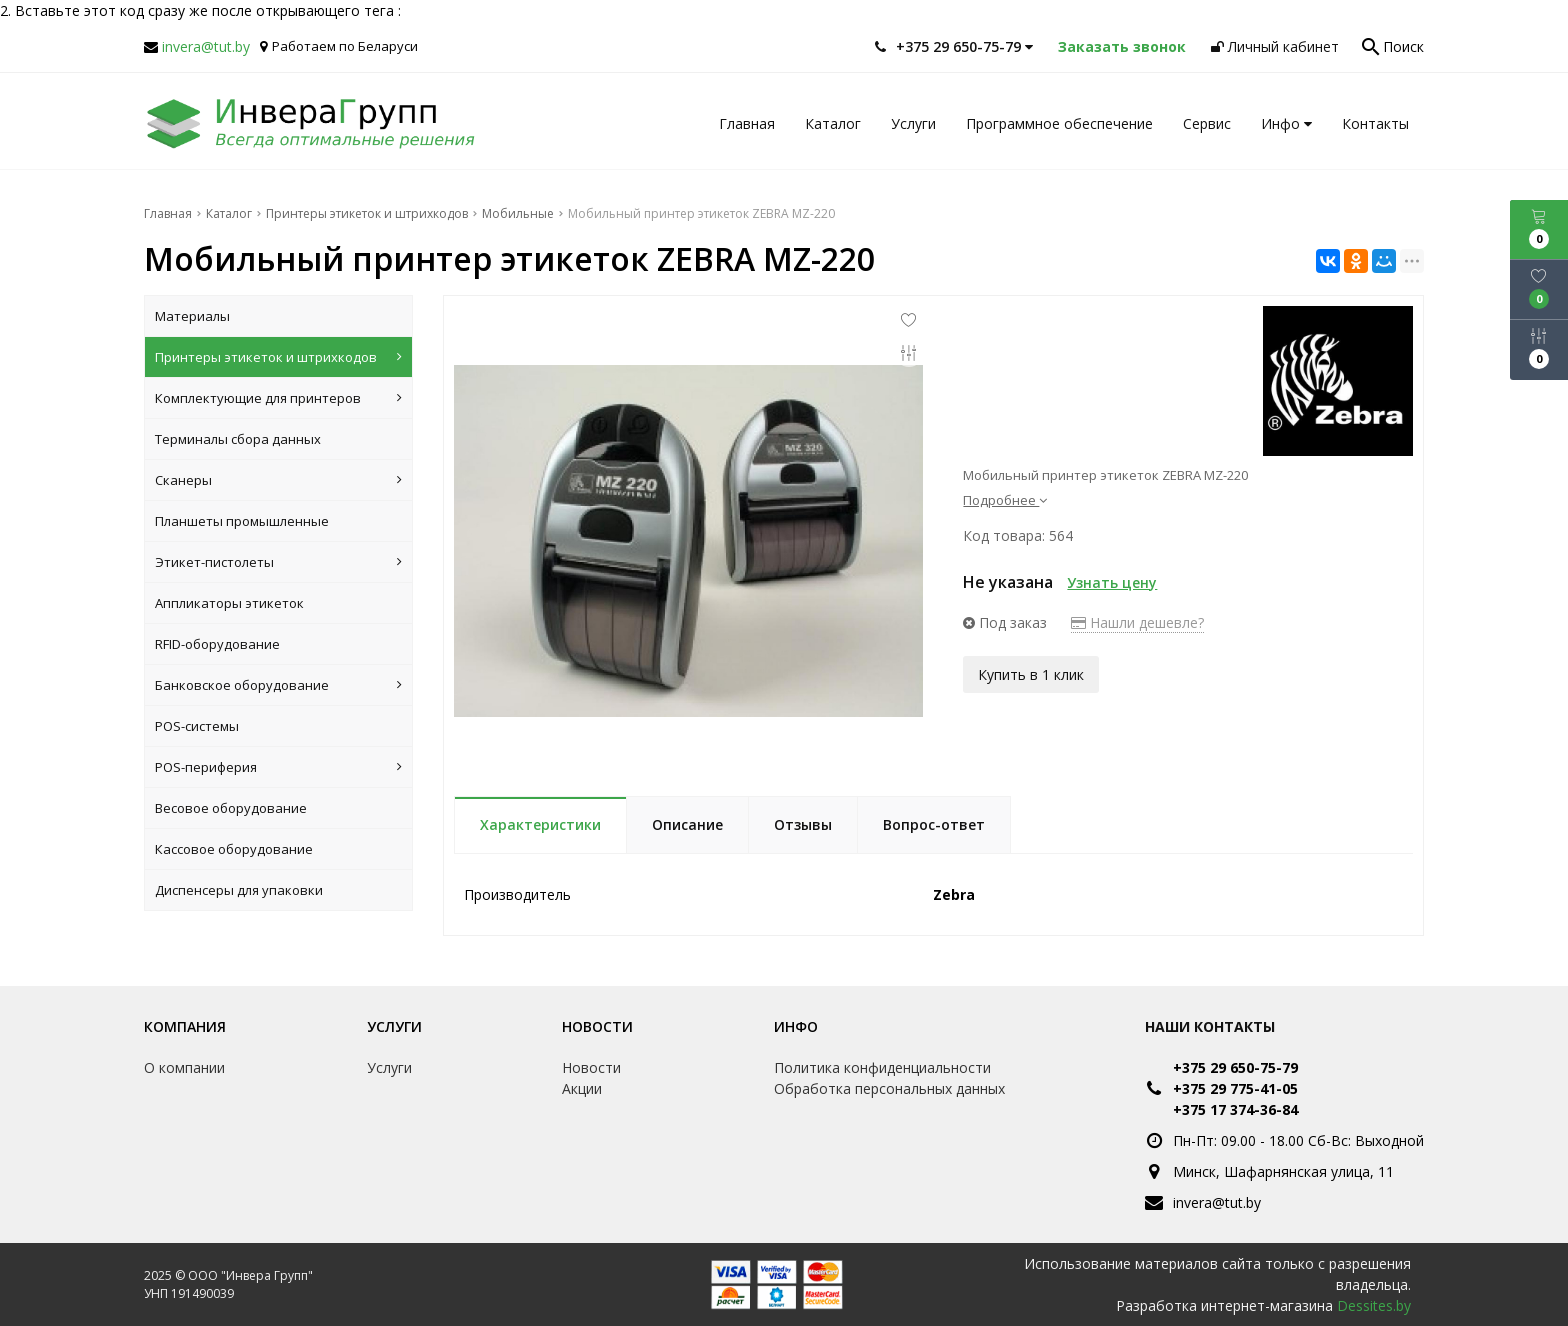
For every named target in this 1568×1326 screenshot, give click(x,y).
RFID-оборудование (217, 644)
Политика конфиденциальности (882, 1067)
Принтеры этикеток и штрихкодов (278, 357)
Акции (582, 1088)
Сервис (1207, 123)
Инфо (1286, 123)
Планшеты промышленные (242, 521)
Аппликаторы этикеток (229, 603)
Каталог (833, 123)
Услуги (913, 123)
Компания (185, 1026)
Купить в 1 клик (1031, 671)
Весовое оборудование (231, 808)
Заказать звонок (1122, 46)
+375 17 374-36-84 (1235, 1109)
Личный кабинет (1275, 46)
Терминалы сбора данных (238, 439)
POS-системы (197, 726)
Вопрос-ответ (934, 824)
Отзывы (803, 824)
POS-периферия (278, 767)
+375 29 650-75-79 (1235, 1067)
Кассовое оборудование (234, 849)
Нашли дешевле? (1137, 622)
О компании (184, 1067)
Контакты (1375, 123)
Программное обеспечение (1059, 123)
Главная (747, 123)
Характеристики (540, 824)
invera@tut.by (206, 46)
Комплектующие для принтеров (278, 398)
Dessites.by (1374, 1305)
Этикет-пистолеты (278, 562)
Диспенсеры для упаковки (239, 890)
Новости (597, 1026)
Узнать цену (1112, 582)
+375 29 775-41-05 (1235, 1088)
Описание (687, 824)
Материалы (192, 316)
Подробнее (1005, 500)
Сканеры (278, 480)
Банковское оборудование (278, 685)
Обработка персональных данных (889, 1088)
